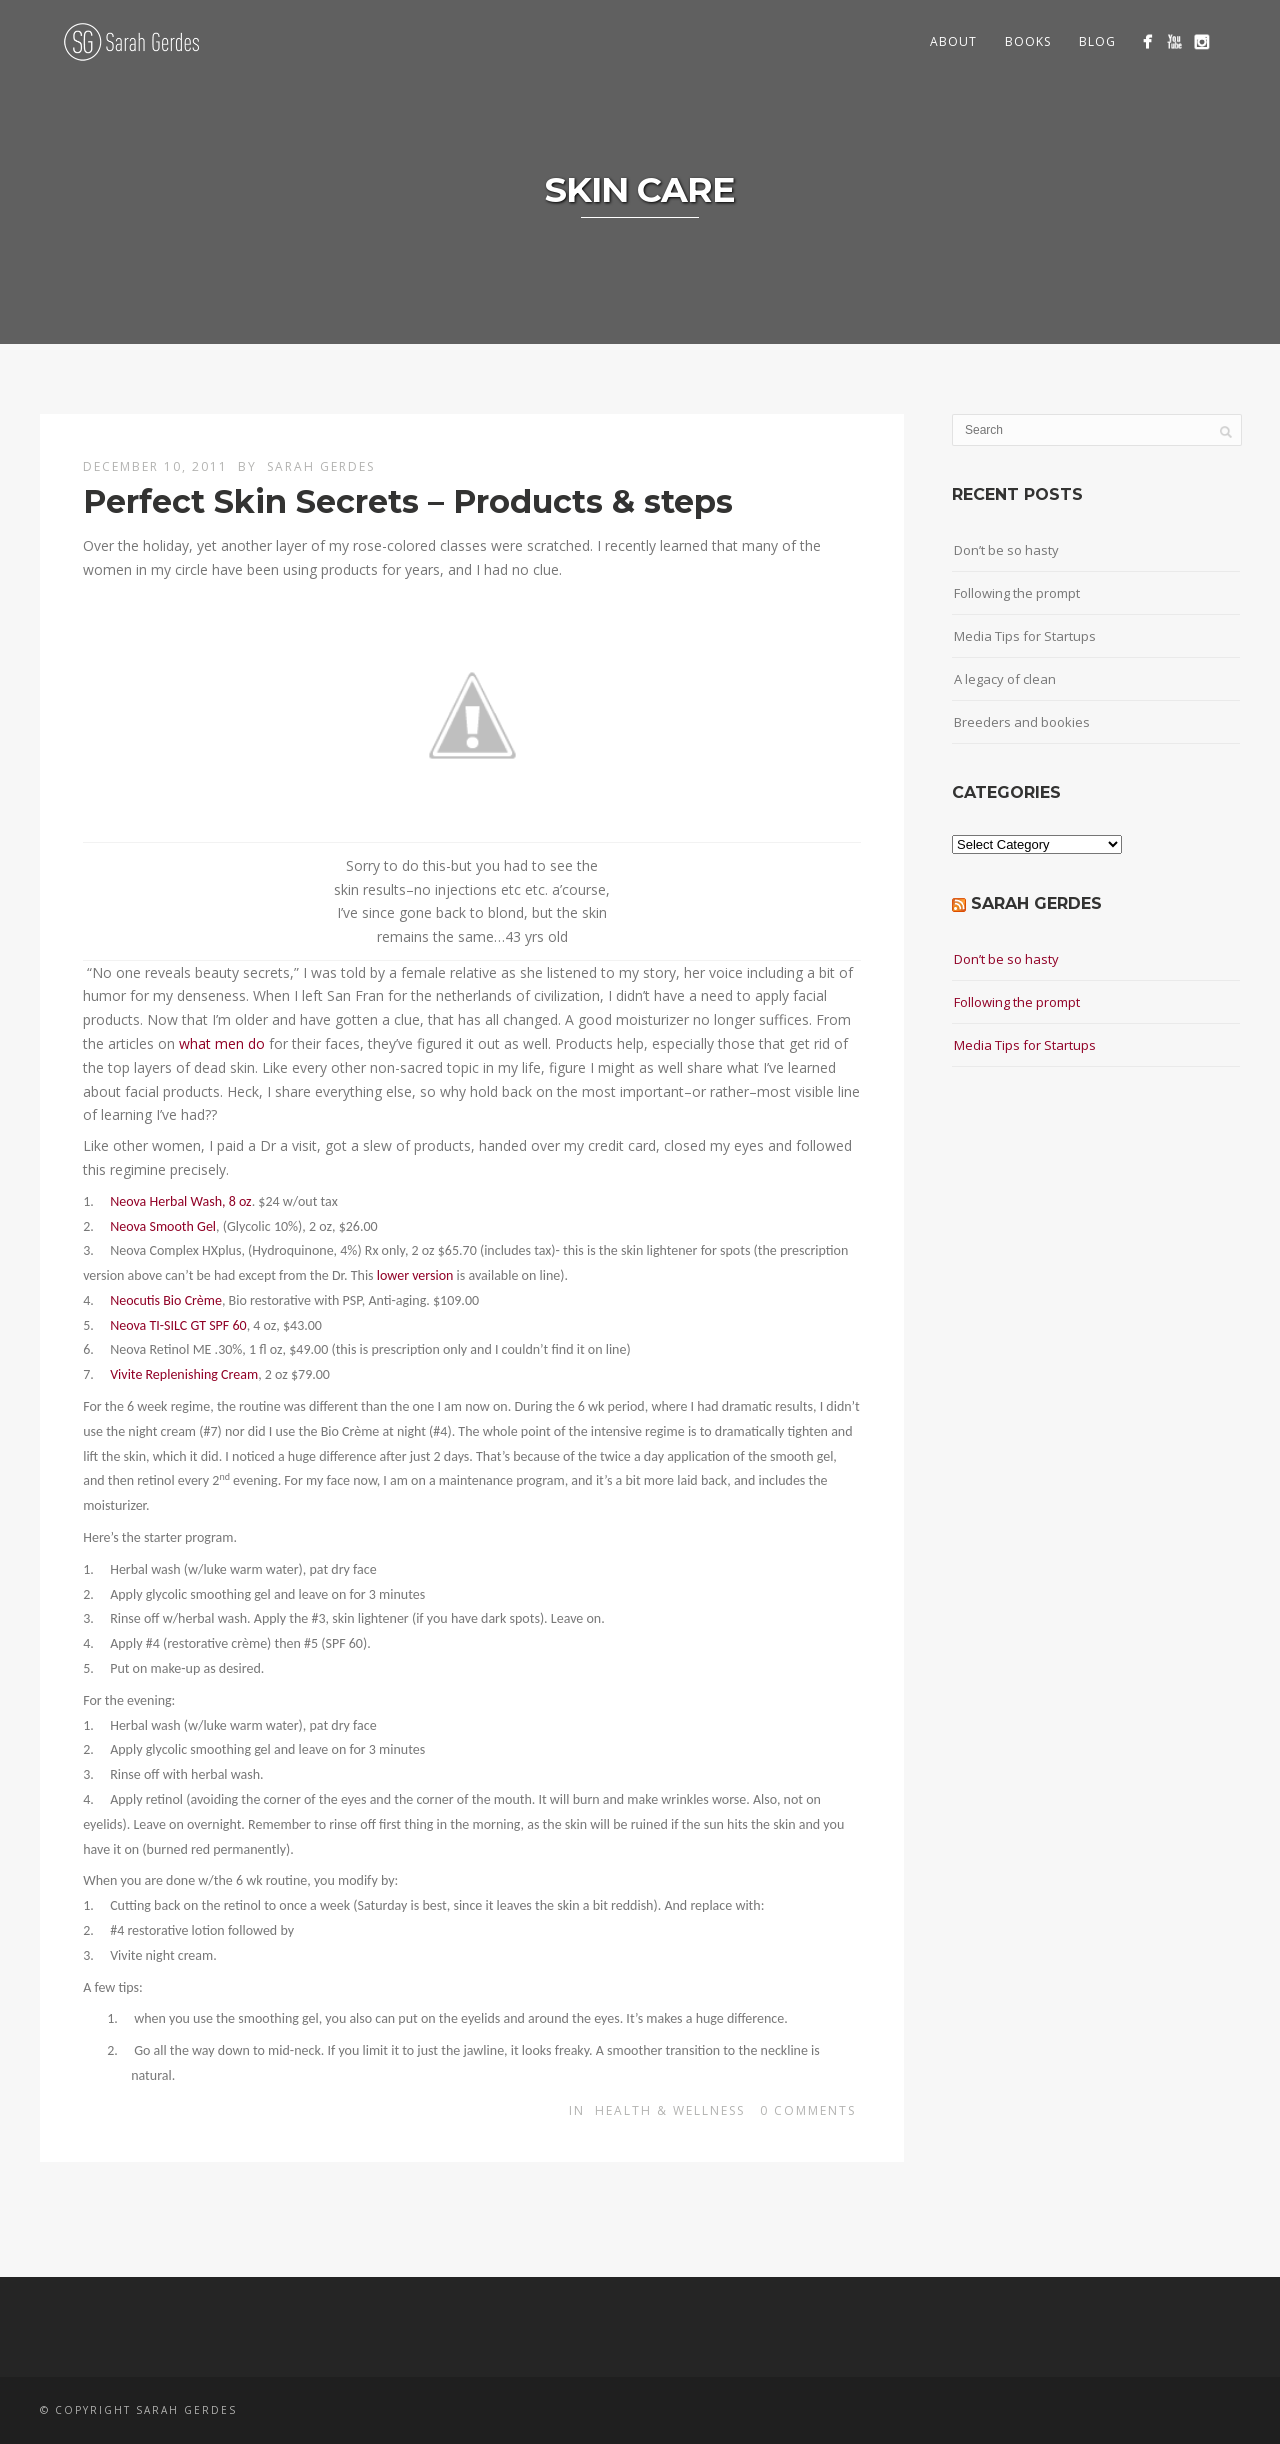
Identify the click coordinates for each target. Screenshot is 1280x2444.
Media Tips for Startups (1025, 636)
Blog (1097, 41)
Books (1028, 41)
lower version (415, 1275)
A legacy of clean (1005, 679)
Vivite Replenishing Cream (184, 1374)
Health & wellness (670, 2110)
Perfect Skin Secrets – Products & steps (408, 501)
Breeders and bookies (1022, 722)
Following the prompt (1017, 593)
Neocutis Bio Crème (166, 1300)
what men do (222, 1043)
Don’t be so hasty (1006, 550)
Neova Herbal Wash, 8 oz (180, 1201)
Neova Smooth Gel (163, 1226)
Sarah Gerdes (321, 466)
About (953, 41)
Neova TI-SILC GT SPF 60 (178, 1325)
